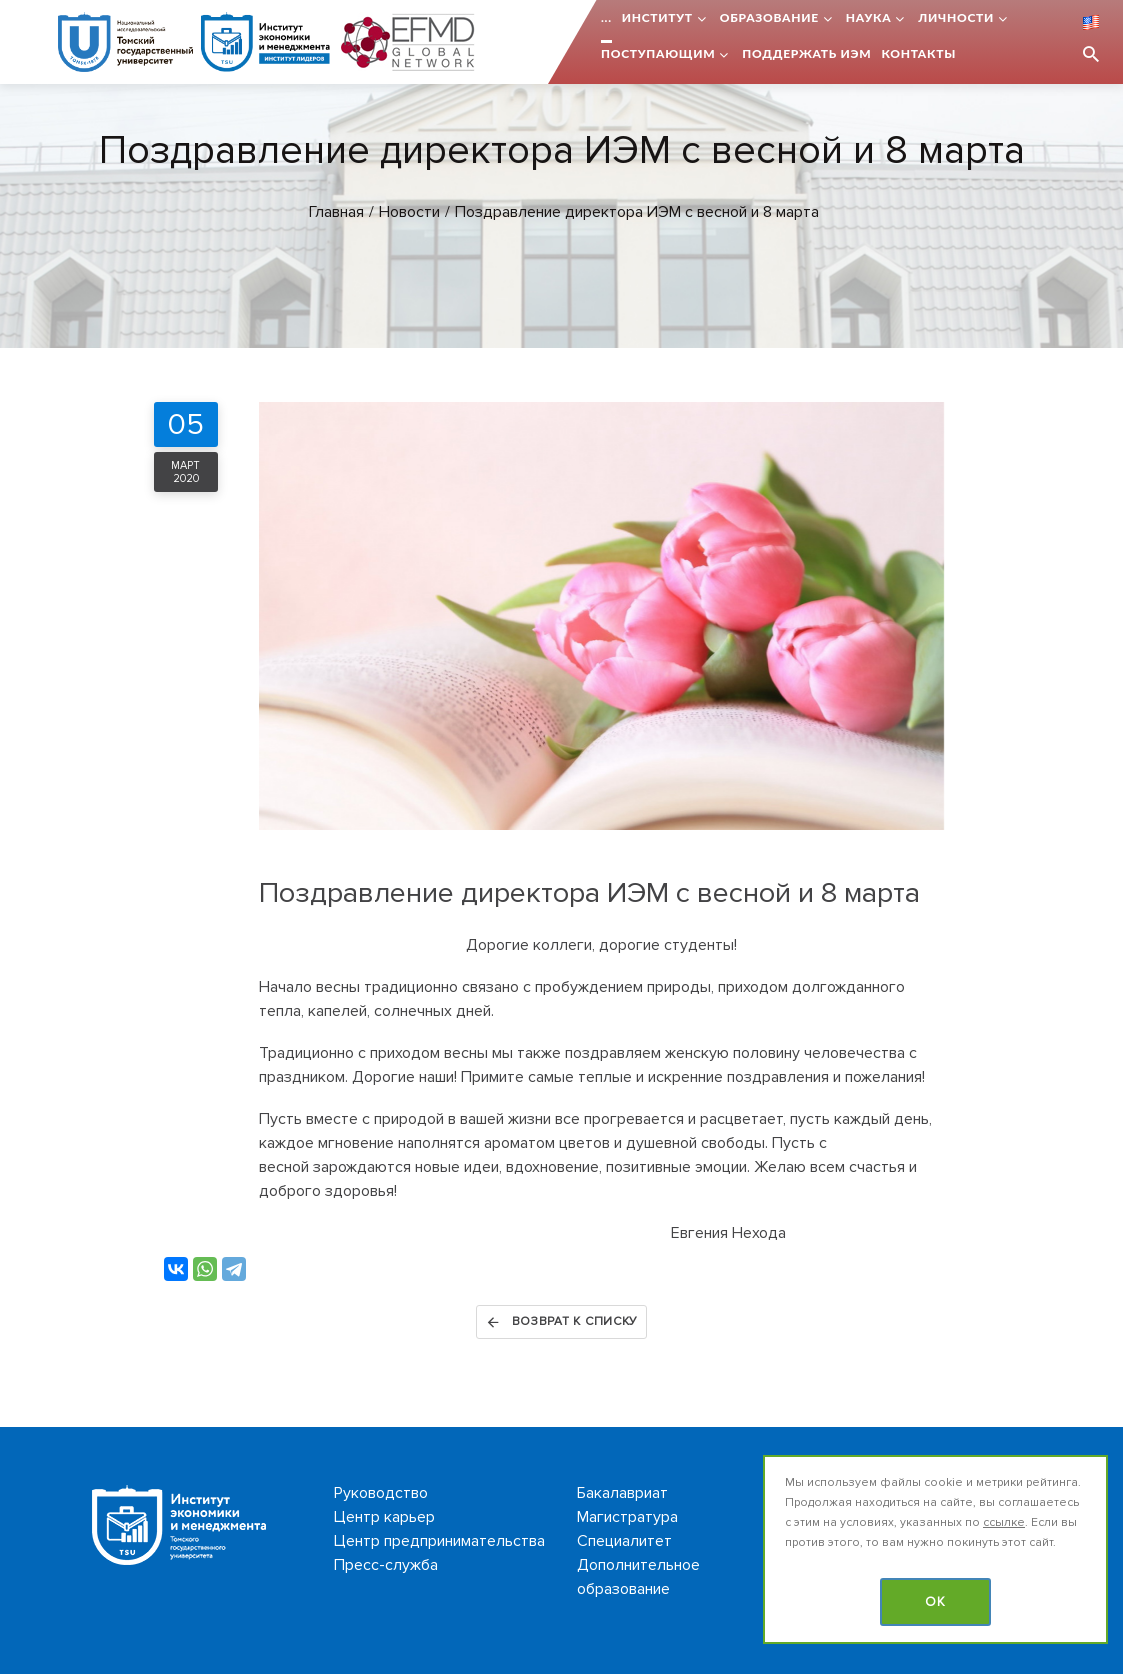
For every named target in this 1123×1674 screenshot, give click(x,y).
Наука (869, 17)
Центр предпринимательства (439, 1541)
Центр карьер (384, 1517)
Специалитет (624, 1541)
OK (935, 1602)
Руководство (381, 1493)
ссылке (1004, 1522)
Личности (956, 17)
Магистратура (627, 1517)
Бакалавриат (622, 1493)
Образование (769, 17)
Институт (657, 17)
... (606, 17)
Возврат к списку (561, 1322)
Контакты (918, 53)
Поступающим (658, 53)
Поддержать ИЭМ (806, 53)
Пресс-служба (386, 1565)
